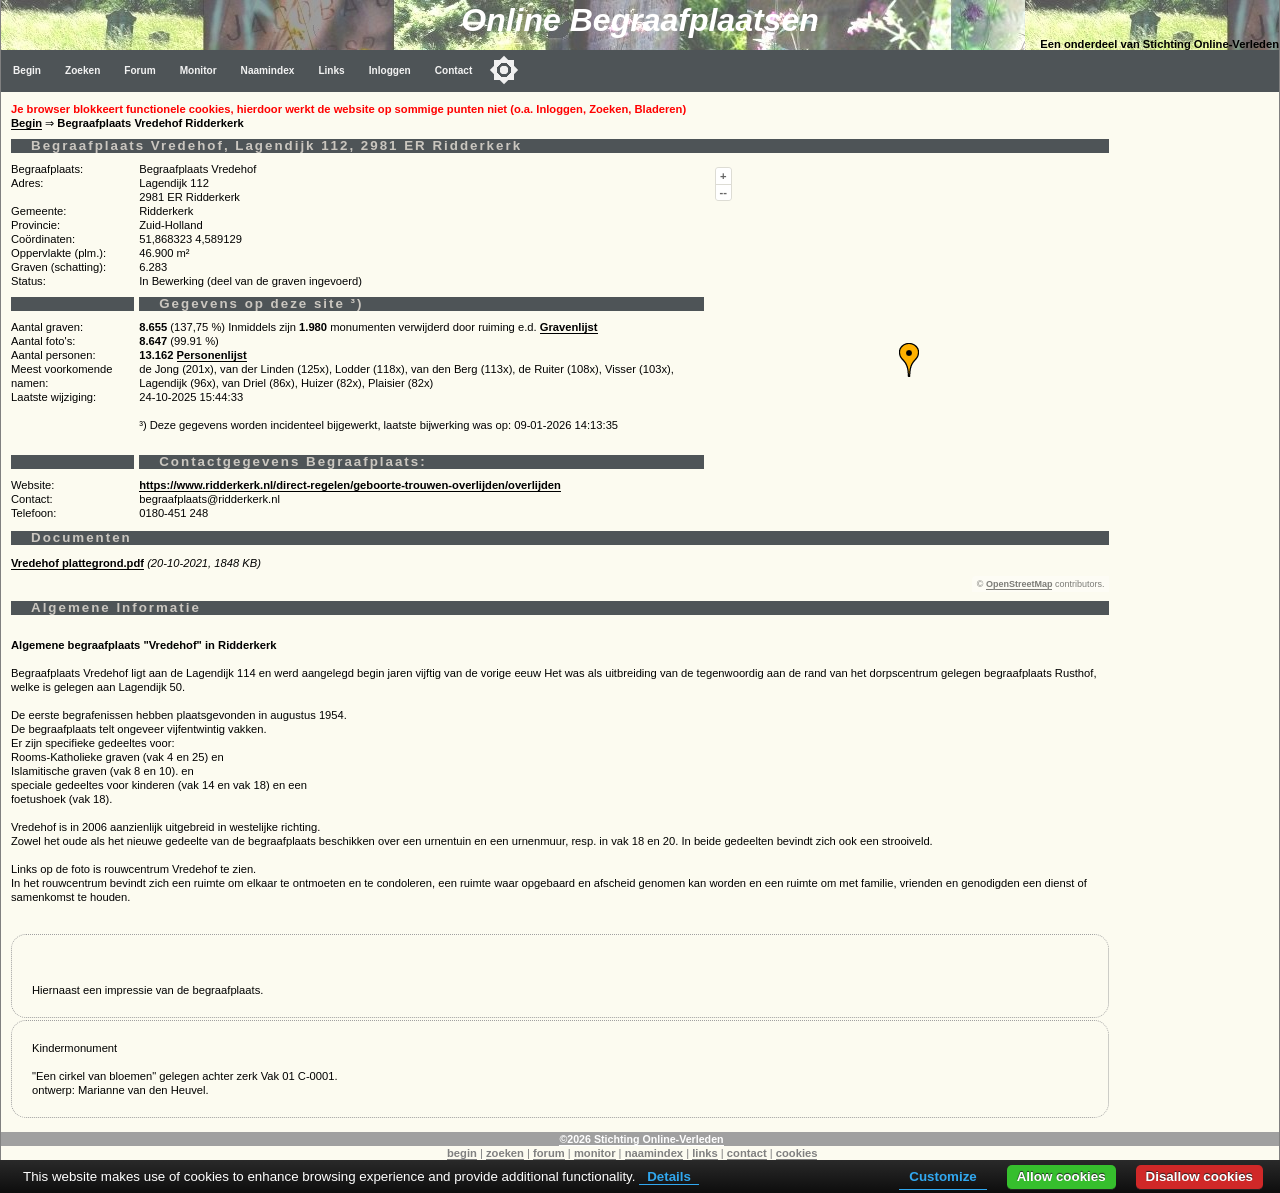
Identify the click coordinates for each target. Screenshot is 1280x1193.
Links (331, 70)
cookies (797, 1153)
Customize (942, 1176)
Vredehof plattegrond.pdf (77, 563)
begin (462, 1153)
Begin (27, 70)
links (705, 1153)
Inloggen (390, 70)
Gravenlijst (569, 327)
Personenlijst (212, 355)
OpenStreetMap (1019, 584)
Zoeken (82, 70)
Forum (139, 70)
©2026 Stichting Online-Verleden (641, 1139)
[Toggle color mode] (504, 70)
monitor (595, 1153)
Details (669, 1176)
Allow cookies (1061, 1176)
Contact (454, 70)
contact (747, 1153)
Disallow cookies (1199, 1176)
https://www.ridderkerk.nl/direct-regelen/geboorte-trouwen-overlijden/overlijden (350, 485)
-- (723, 192)
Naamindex (268, 70)
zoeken (505, 1153)
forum (549, 1153)
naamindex (654, 1153)
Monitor (198, 70)
